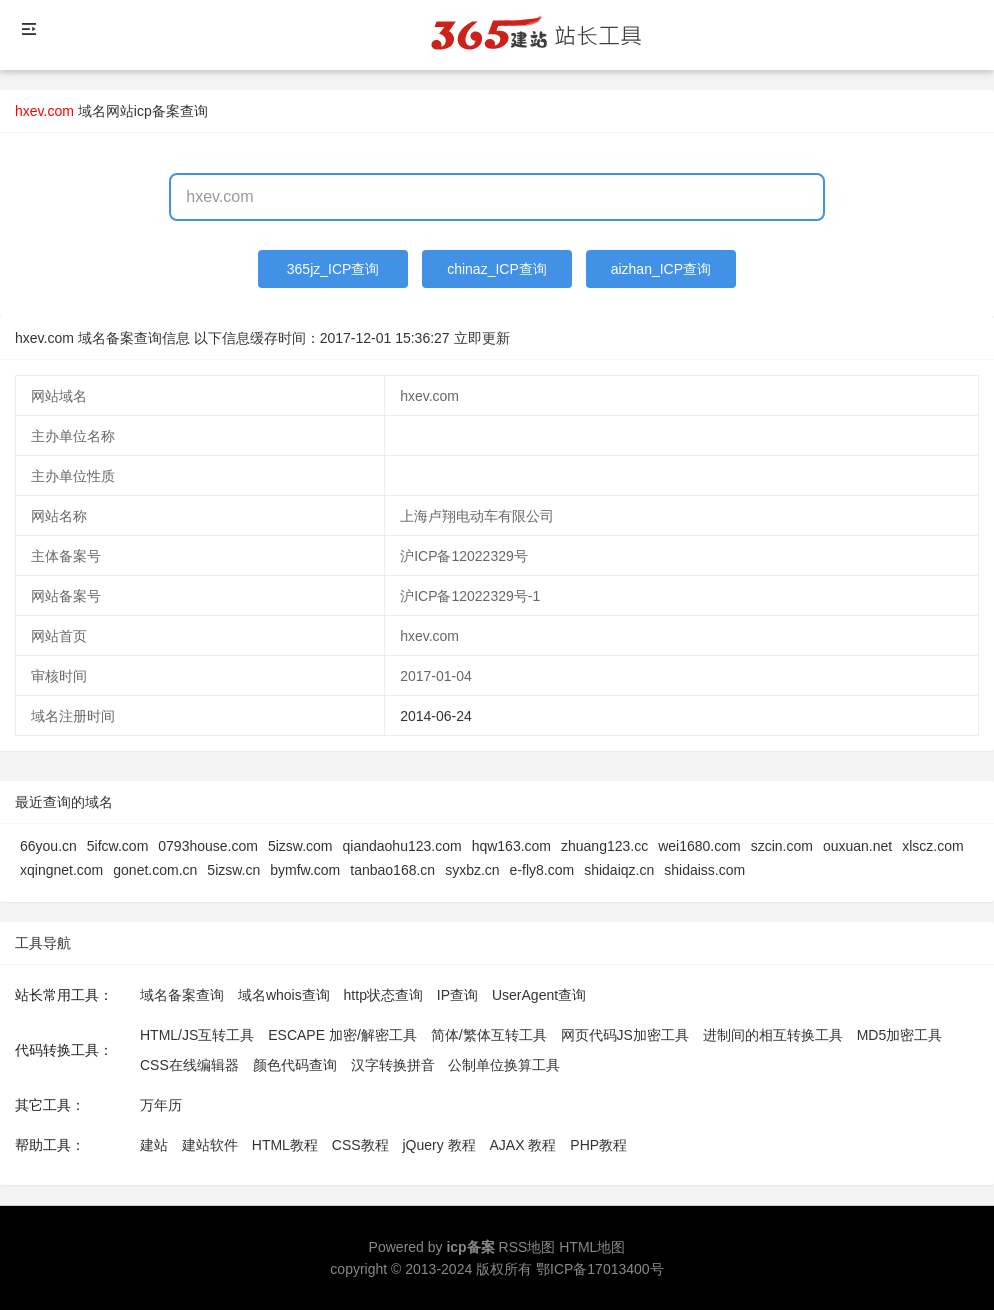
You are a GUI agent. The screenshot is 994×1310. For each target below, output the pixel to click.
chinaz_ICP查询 (497, 269)
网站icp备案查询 (157, 111)
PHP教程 (598, 1145)
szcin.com (782, 846)
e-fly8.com (542, 870)
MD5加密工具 (900, 1035)
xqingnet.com (61, 870)
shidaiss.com (704, 870)
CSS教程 (360, 1145)
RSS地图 (527, 1247)
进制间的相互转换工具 (773, 1035)
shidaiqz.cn (619, 870)
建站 (154, 1145)
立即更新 (482, 338)
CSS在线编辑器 (189, 1065)
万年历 (161, 1105)
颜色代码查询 (295, 1065)
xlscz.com (932, 846)
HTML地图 (592, 1247)
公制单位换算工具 (504, 1065)
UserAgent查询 (539, 995)
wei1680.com (699, 846)
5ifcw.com (117, 846)
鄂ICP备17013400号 (600, 1269)
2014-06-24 (436, 716)
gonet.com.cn (155, 870)
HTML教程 (285, 1145)
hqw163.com (511, 846)
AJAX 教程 (523, 1145)
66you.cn (48, 846)
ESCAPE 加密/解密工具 (342, 1035)
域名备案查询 (182, 995)
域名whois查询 (284, 995)
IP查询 (457, 995)
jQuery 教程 (438, 1145)
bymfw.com (305, 870)
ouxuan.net (857, 846)
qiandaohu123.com (402, 846)
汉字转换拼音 (393, 1065)
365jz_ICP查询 (333, 269)
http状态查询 (383, 995)
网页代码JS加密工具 (625, 1035)
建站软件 (210, 1145)
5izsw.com (300, 846)
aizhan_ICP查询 (661, 269)
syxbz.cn (472, 870)
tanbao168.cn (392, 870)
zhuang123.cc (604, 846)
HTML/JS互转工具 (197, 1035)
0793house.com (208, 846)
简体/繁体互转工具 (489, 1035)
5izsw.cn (233, 870)
